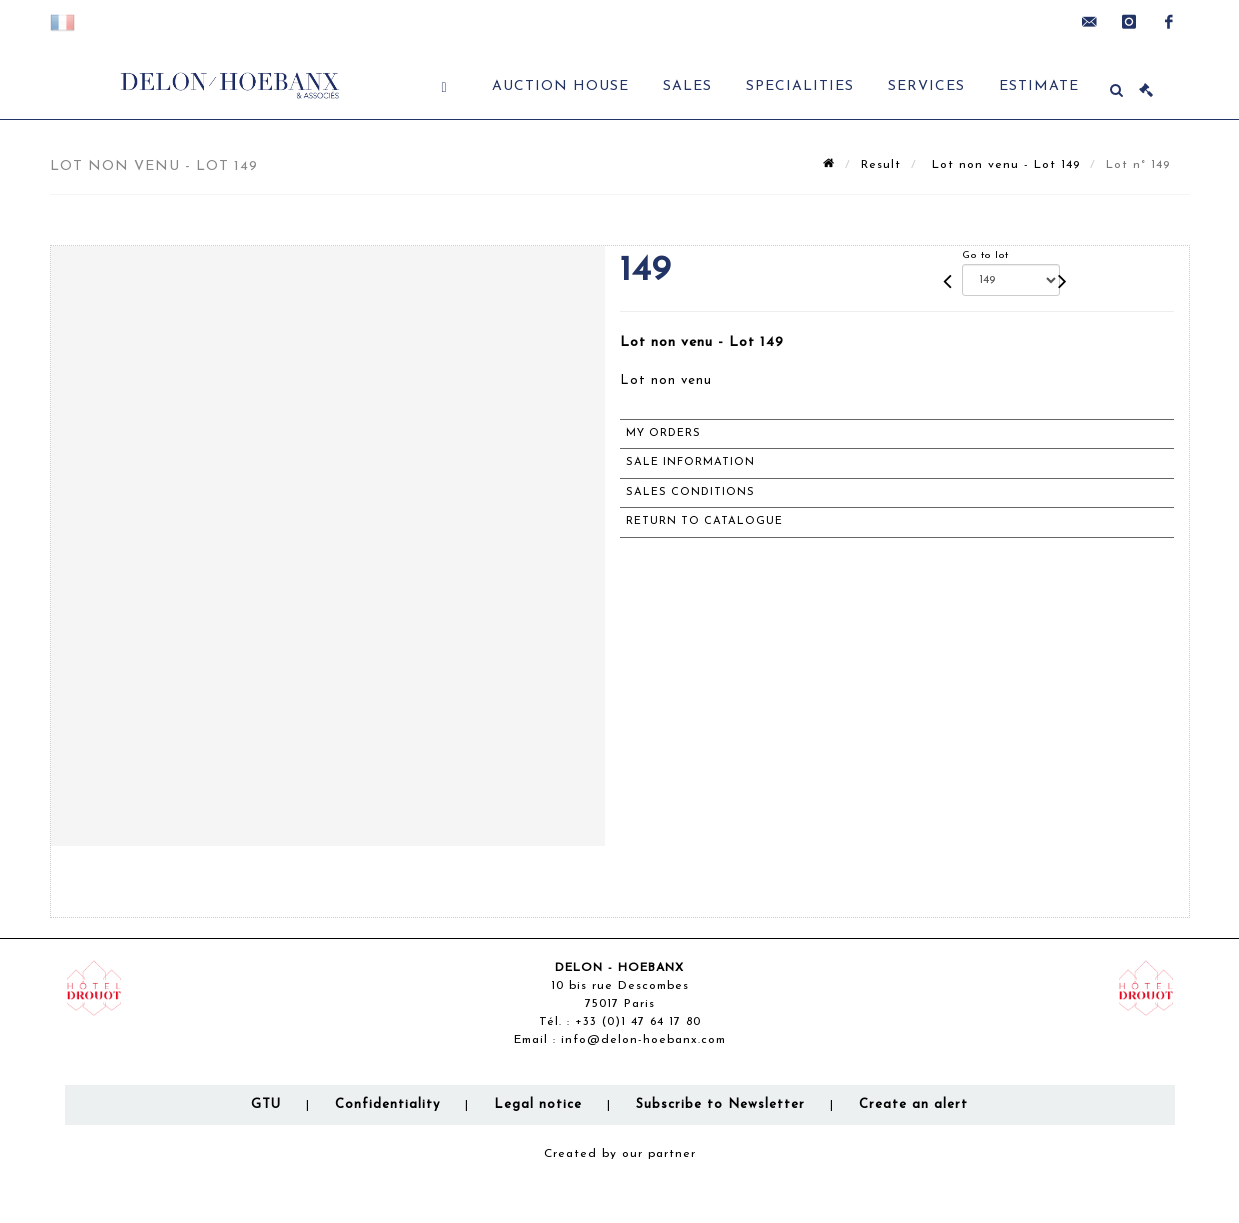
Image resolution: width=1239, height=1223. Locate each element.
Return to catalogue (704, 521)
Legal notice (538, 1104)
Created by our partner (620, 1154)
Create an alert (913, 1104)
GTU (266, 1104)
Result (881, 165)
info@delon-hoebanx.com (643, 1040)
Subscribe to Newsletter (720, 1104)
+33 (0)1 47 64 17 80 (638, 1022)
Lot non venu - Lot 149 (1003, 165)
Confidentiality (387, 1104)
